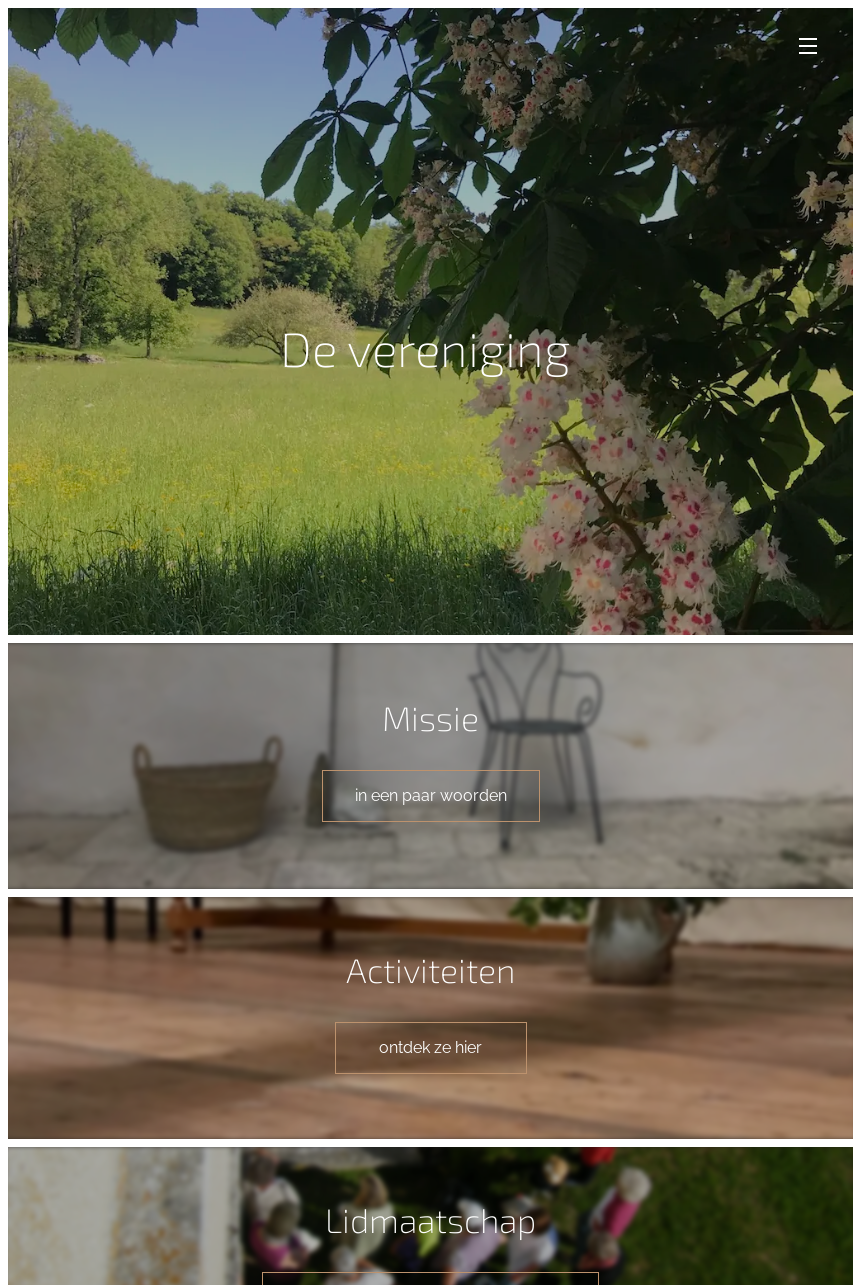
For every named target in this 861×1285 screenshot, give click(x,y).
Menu (808, 46)
